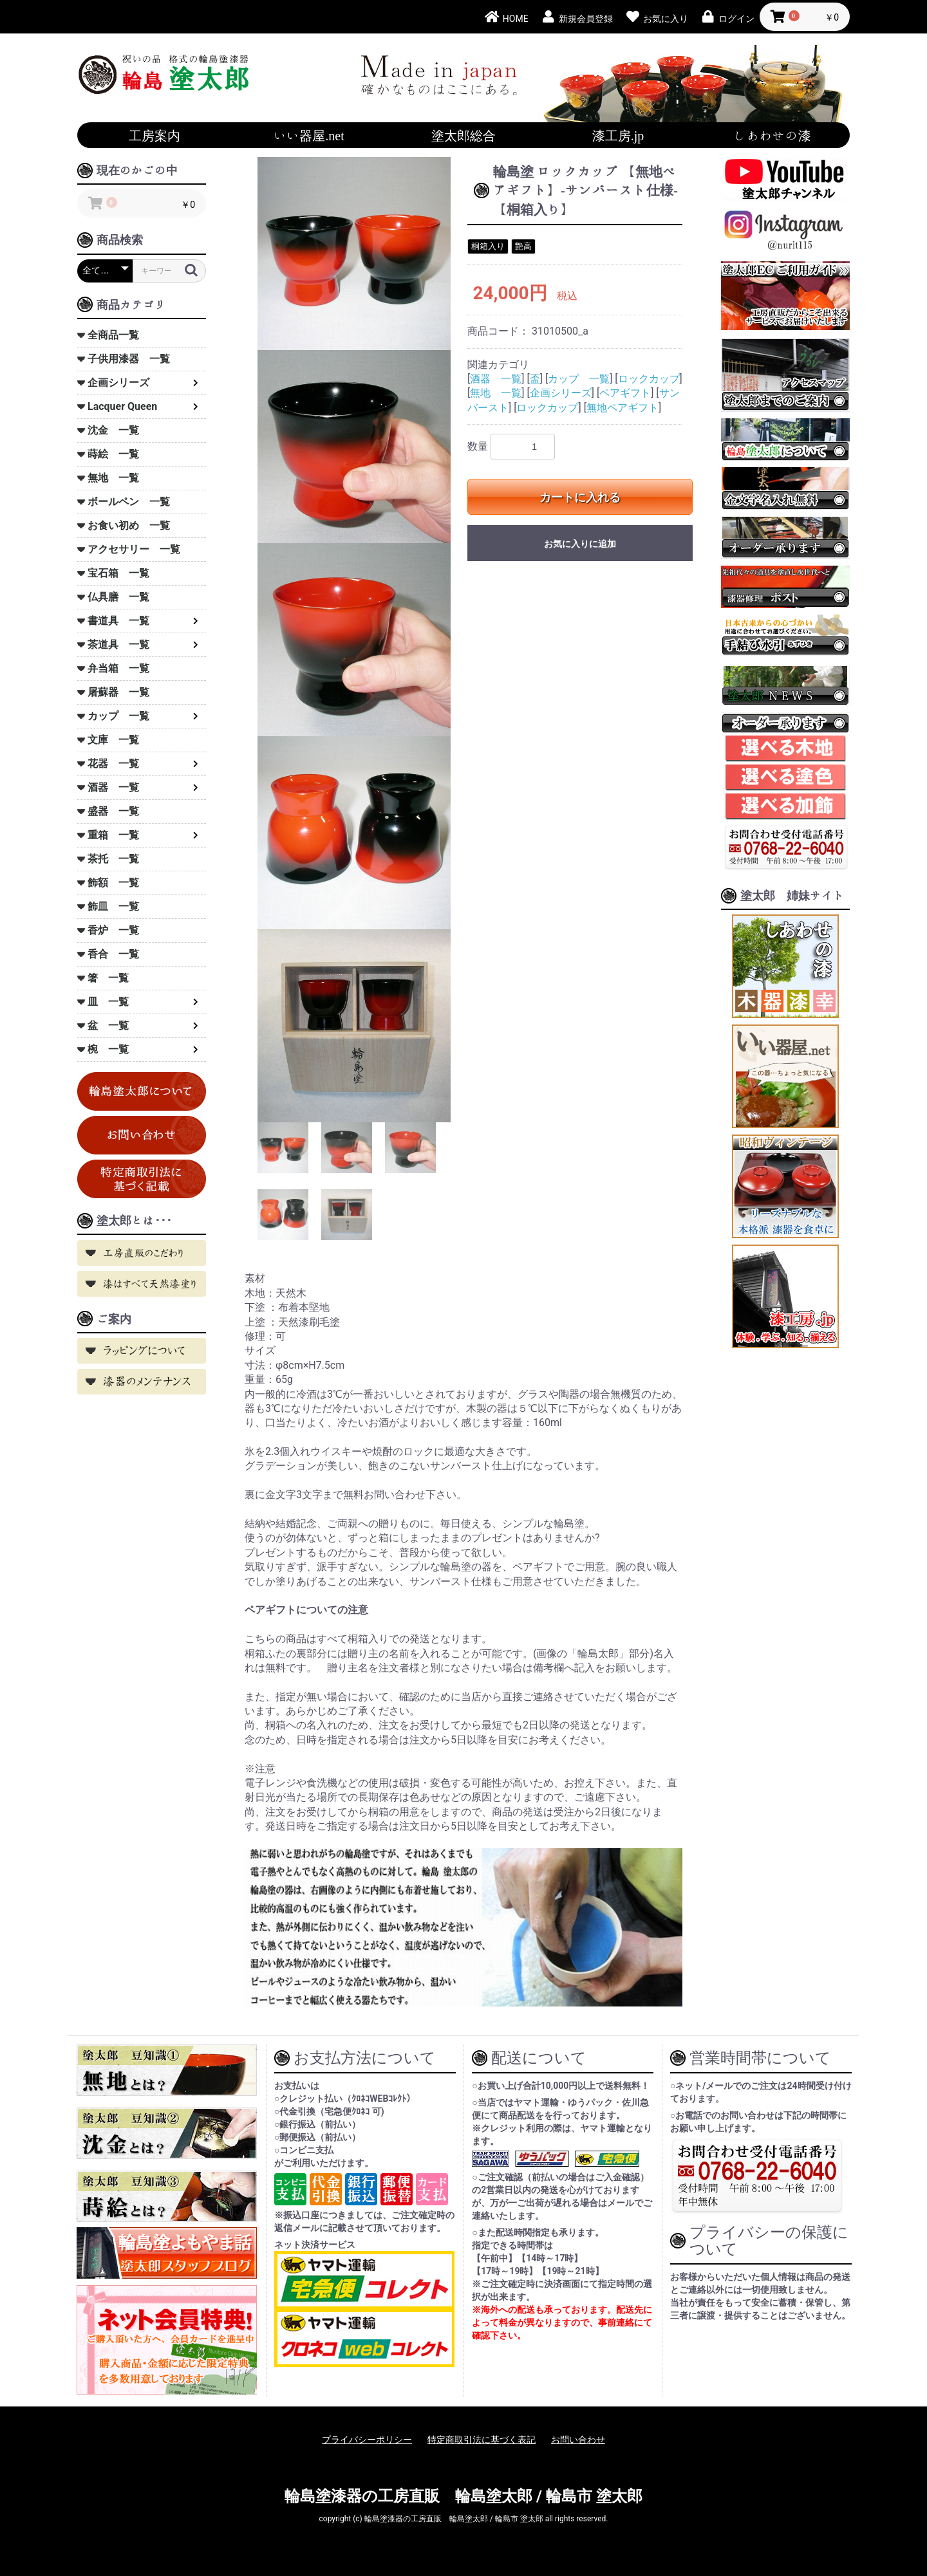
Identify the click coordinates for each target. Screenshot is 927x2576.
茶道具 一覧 (118, 644)
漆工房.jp (618, 135)
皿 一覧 (108, 1002)
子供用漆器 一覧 (129, 359)
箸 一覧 (108, 978)
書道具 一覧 (118, 621)
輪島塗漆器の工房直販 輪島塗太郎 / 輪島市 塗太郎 (463, 2496)
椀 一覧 (108, 1049)
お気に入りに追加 (580, 544)
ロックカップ (649, 379)
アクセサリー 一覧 (134, 549)
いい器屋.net (309, 135)
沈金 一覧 (113, 430)
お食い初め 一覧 (129, 525)
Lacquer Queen (122, 406)
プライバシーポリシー (367, 2439)
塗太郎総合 (463, 135)
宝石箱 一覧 (118, 573)
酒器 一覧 (113, 787)
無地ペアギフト (622, 408)
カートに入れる (580, 497)
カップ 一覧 (118, 716)
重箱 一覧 (113, 835)
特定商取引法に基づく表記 (481, 2439)
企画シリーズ (118, 382)
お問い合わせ (578, 2439)
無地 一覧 (113, 478)
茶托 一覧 (113, 859)
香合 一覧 (113, 954)
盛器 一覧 (113, 811)
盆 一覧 (108, 1025)
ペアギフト (625, 393)
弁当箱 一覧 (118, 668)
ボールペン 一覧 (129, 502)
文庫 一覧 (113, 740)
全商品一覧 (113, 335)
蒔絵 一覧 (113, 454)
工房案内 (154, 135)
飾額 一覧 (113, 882)
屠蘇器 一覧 (118, 692)
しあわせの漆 (772, 135)
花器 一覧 (113, 763)
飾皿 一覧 (113, 906)
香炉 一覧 (113, 930)
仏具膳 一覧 (118, 597)
